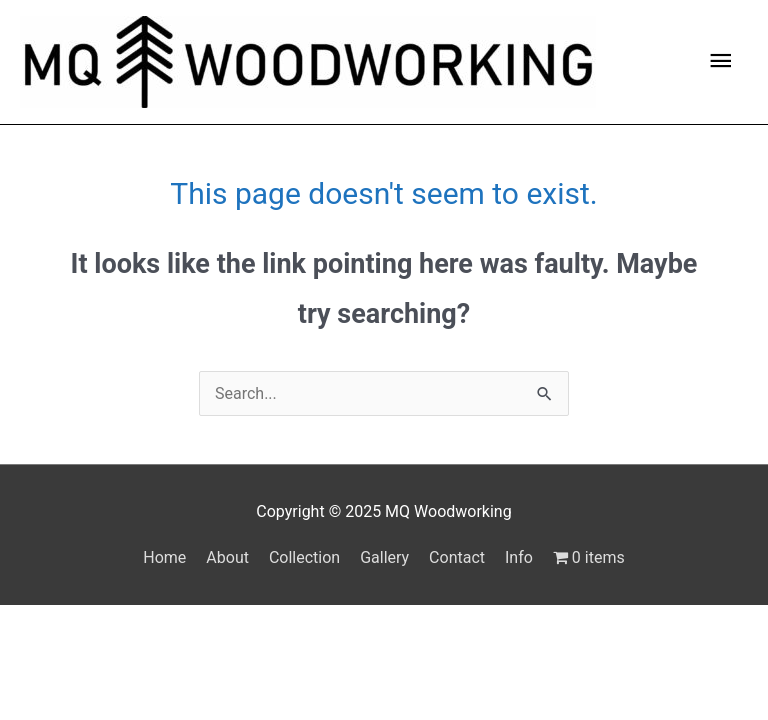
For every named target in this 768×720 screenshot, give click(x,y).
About (227, 557)
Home (164, 557)
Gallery (384, 557)
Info (519, 557)
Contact (457, 557)
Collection (304, 557)
